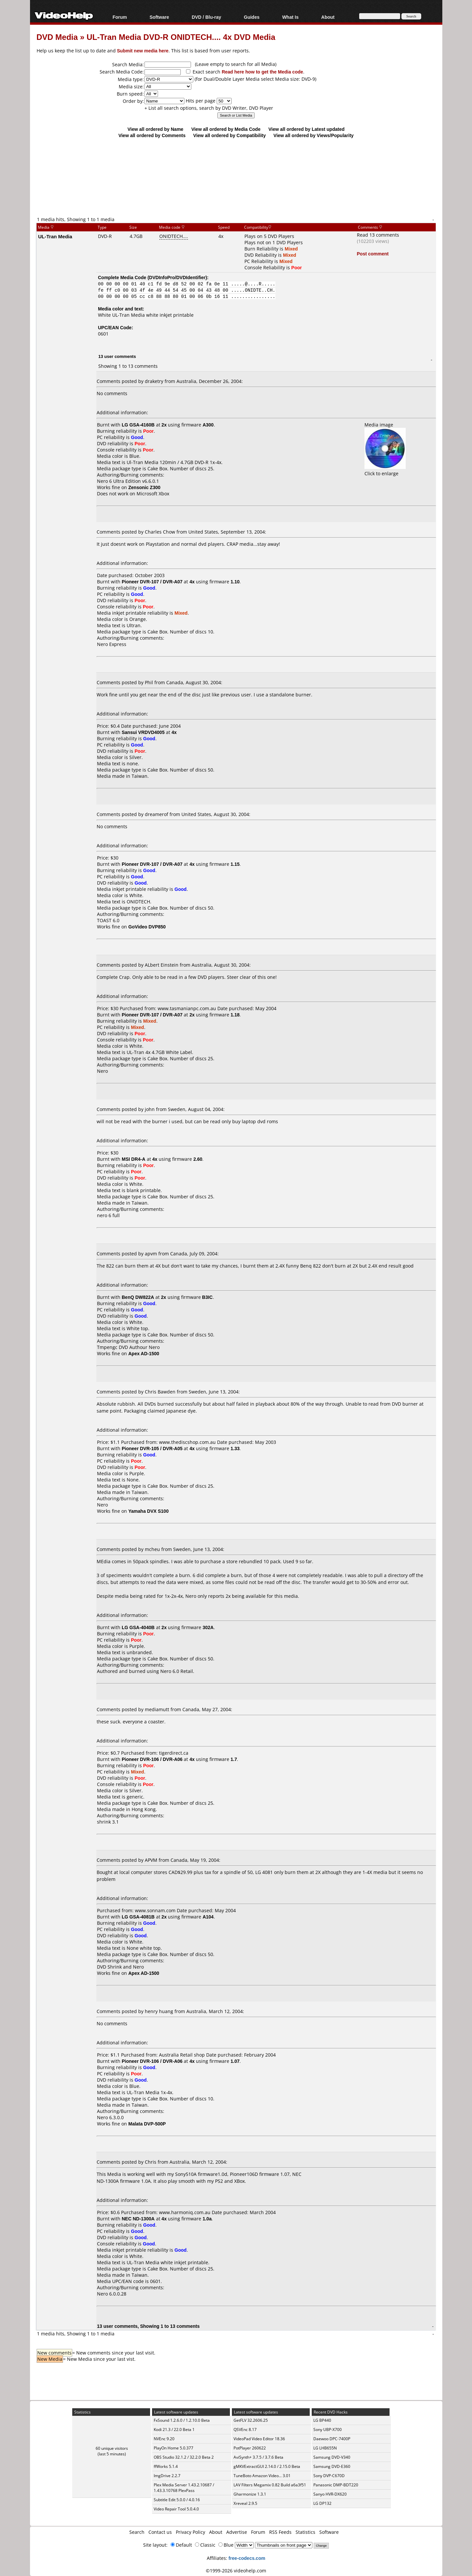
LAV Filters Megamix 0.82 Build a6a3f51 (270, 2485)
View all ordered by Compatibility (229, 135)
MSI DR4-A (133, 1159)
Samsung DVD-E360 (331, 2466)
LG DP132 (322, 2503)
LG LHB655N (325, 2448)
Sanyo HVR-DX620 (330, 2494)
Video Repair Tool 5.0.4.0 (176, 2509)
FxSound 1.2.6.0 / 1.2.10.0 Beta (182, 2420)
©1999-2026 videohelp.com (236, 2570)
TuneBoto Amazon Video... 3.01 (262, 2475)
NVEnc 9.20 (164, 2439)
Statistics (305, 2532)
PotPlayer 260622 (250, 2448)
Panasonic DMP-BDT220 (335, 2485)
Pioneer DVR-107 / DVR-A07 (152, 581)
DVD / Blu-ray (206, 17)
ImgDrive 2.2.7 (167, 2475)
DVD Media (57, 36)
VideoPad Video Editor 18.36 (259, 2439)
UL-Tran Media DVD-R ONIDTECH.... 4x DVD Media (181, 36)
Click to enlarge (385, 470)
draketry (154, 381)
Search (136, 2532)
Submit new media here (143, 50)
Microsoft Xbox (153, 493)
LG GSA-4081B (138, 1917)
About (327, 17)
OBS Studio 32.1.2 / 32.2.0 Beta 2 (184, 2457)
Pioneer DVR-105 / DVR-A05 (152, 1448)
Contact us (160, 2532)
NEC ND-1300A (138, 2218)
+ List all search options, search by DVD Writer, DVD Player (208, 108)
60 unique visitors (112, 2448)
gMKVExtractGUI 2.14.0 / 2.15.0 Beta (267, 2466)
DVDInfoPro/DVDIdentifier (177, 277)
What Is (290, 17)
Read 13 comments (378, 235)
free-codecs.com (247, 2558)
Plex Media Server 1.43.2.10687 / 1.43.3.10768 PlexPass (184, 2487)
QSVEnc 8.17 (245, 2429)
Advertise (236, 2532)
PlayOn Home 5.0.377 (173, 2448)
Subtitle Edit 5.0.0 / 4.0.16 (177, 2500)
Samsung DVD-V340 (331, 2457)
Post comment (373, 253)
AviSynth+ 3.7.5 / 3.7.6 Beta (258, 2457)
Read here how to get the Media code (262, 72)
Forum (119, 17)
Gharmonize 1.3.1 (250, 2494)
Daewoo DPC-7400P (331, 2439)
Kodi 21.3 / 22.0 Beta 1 (174, 2429)
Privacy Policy (190, 2532)
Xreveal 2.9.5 (245, 2503)
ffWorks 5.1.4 (166, 2466)
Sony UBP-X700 (327, 2429)
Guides (251, 17)
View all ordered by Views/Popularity (313, 135)
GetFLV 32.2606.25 (251, 2420)
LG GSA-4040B (138, 1627)
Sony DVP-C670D (329, 2475)
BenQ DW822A (138, 1297)
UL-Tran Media (55, 236)
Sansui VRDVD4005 (143, 732)
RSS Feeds (280, 2532)
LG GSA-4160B (138, 425)
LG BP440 (322, 2420)
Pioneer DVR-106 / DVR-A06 (152, 1759)
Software (159, 17)
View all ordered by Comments (152, 135)
